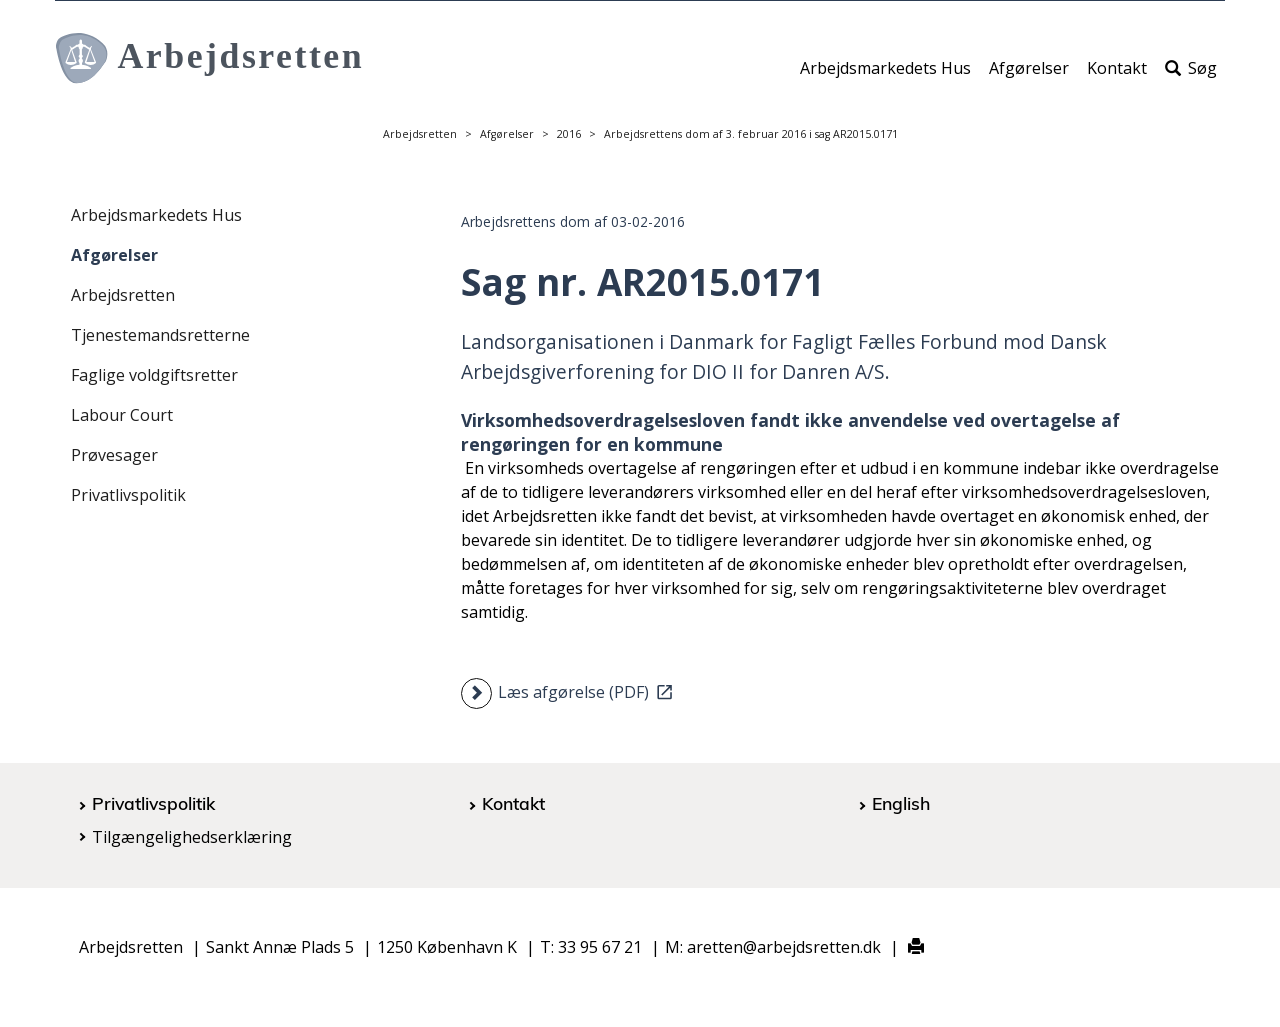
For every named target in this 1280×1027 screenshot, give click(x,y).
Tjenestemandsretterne (160, 335)
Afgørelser (1029, 77)
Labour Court (122, 415)
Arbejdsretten (420, 134)
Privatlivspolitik (128, 495)
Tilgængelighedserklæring (192, 837)
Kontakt (1117, 77)
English (901, 803)
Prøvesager (114, 455)
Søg (1191, 77)
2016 (569, 134)
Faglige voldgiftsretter (154, 375)
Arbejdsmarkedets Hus (885, 77)
